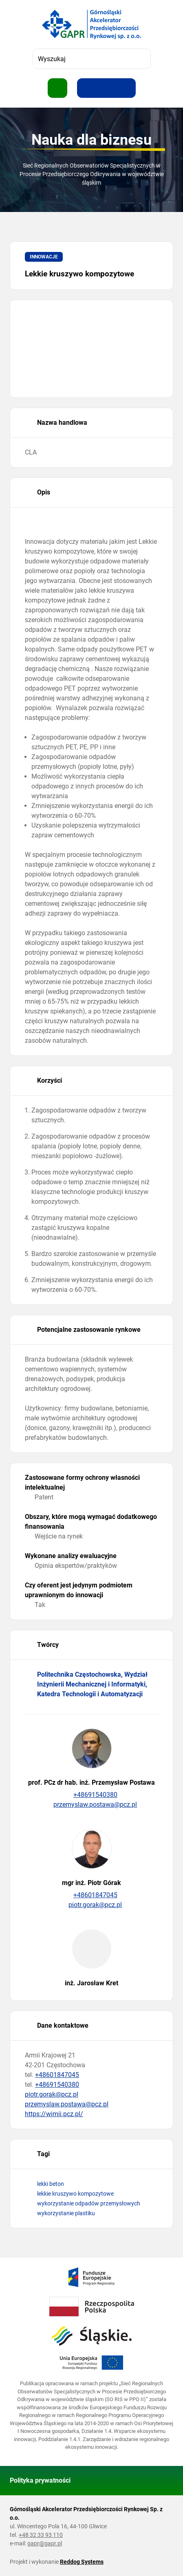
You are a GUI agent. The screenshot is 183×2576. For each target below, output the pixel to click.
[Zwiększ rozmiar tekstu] (87, 88)
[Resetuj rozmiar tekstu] (106, 88)
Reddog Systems (82, 2561)
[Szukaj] (140, 58)
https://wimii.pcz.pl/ (54, 2114)
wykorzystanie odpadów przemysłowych (88, 2203)
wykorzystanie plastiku (66, 2213)
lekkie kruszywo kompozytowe (75, 2193)
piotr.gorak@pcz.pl (91, 1905)
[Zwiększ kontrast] (126, 88)
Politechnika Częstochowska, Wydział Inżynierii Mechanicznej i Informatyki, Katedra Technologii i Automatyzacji (92, 1684)
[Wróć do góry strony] (163, 2480)
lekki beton (50, 2184)
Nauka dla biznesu (91, 139)
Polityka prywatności (40, 2480)
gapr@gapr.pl (44, 2543)
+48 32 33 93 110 (41, 2535)
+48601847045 (91, 1895)
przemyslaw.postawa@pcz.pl (91, 1804)
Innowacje (44, 257)
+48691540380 (91, 1795)
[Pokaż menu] (57, 88)
